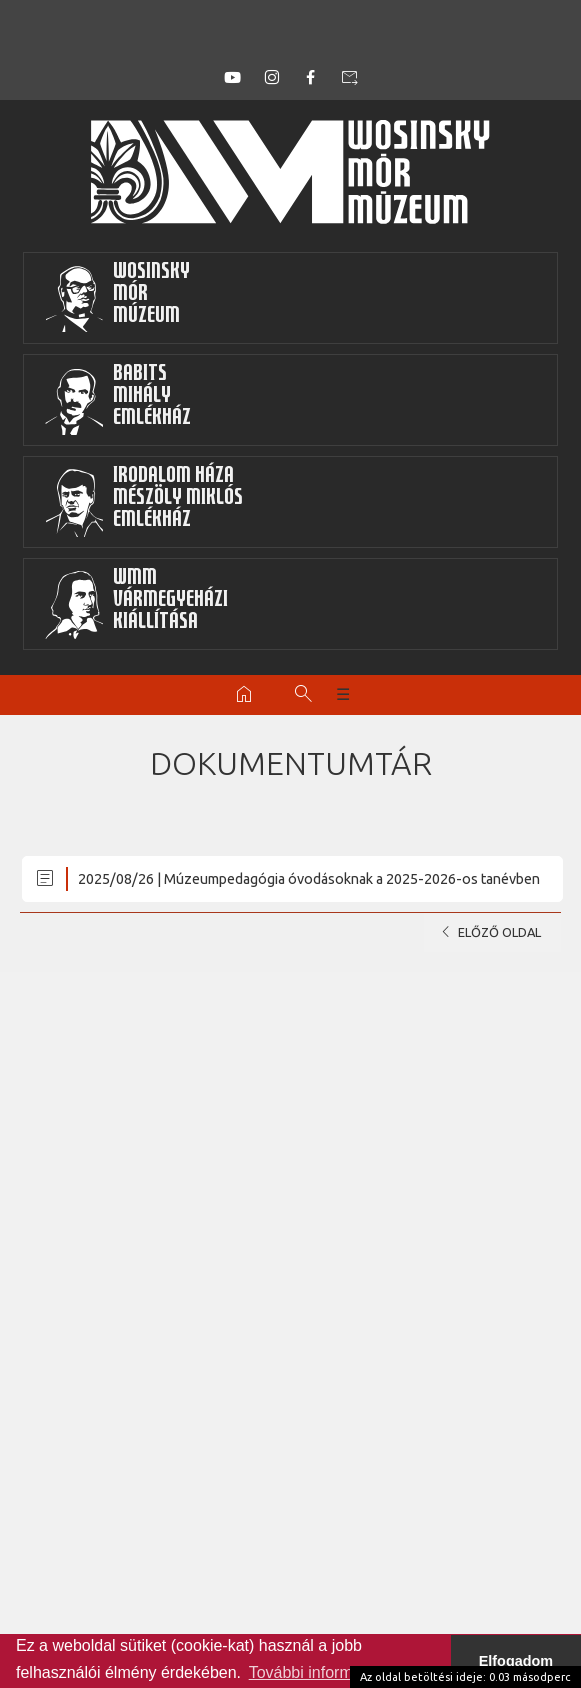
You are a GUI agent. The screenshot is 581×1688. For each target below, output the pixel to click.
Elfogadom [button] (516, 1661)
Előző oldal (487, 932)
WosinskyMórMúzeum (117, 298)
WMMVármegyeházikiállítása (136, 604)
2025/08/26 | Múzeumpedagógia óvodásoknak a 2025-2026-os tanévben (286, 878)
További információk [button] (319, 1672)
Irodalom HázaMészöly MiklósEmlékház (143, 502)
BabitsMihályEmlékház (117, 400)
